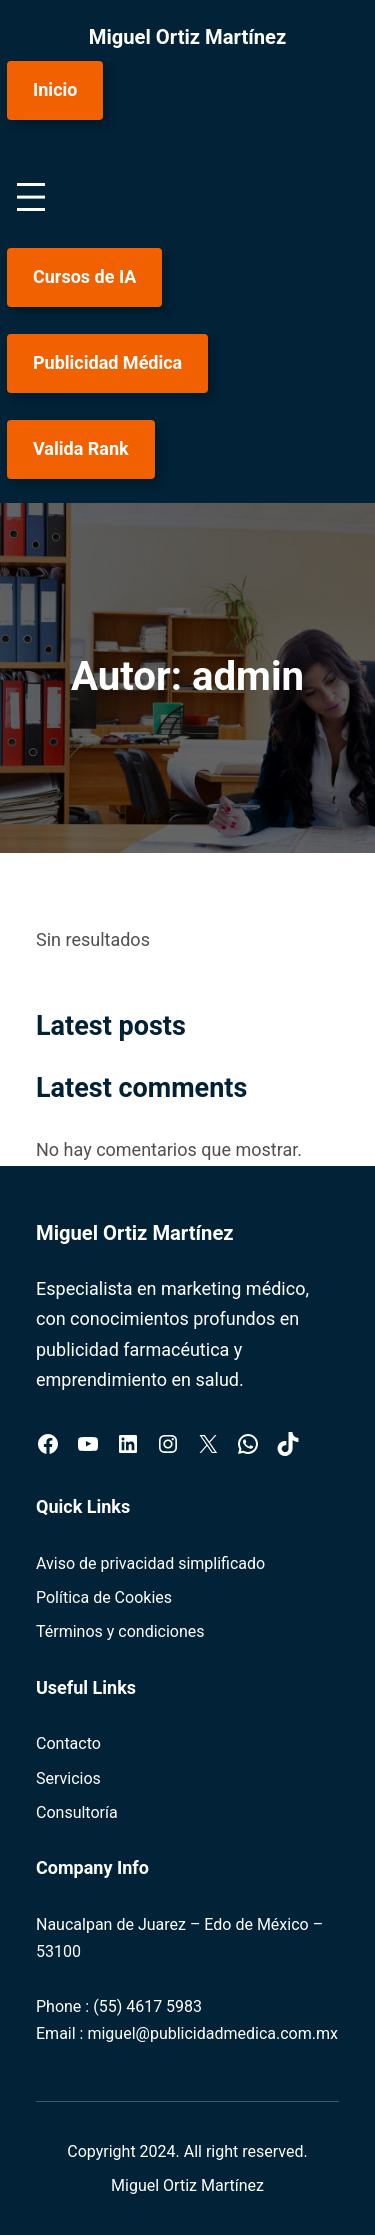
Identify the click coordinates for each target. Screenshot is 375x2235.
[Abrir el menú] (31, 197)
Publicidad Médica (107, 362)
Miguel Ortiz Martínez (188, 37)
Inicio (55, 89)
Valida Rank (81, 448)
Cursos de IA (84, 276)
